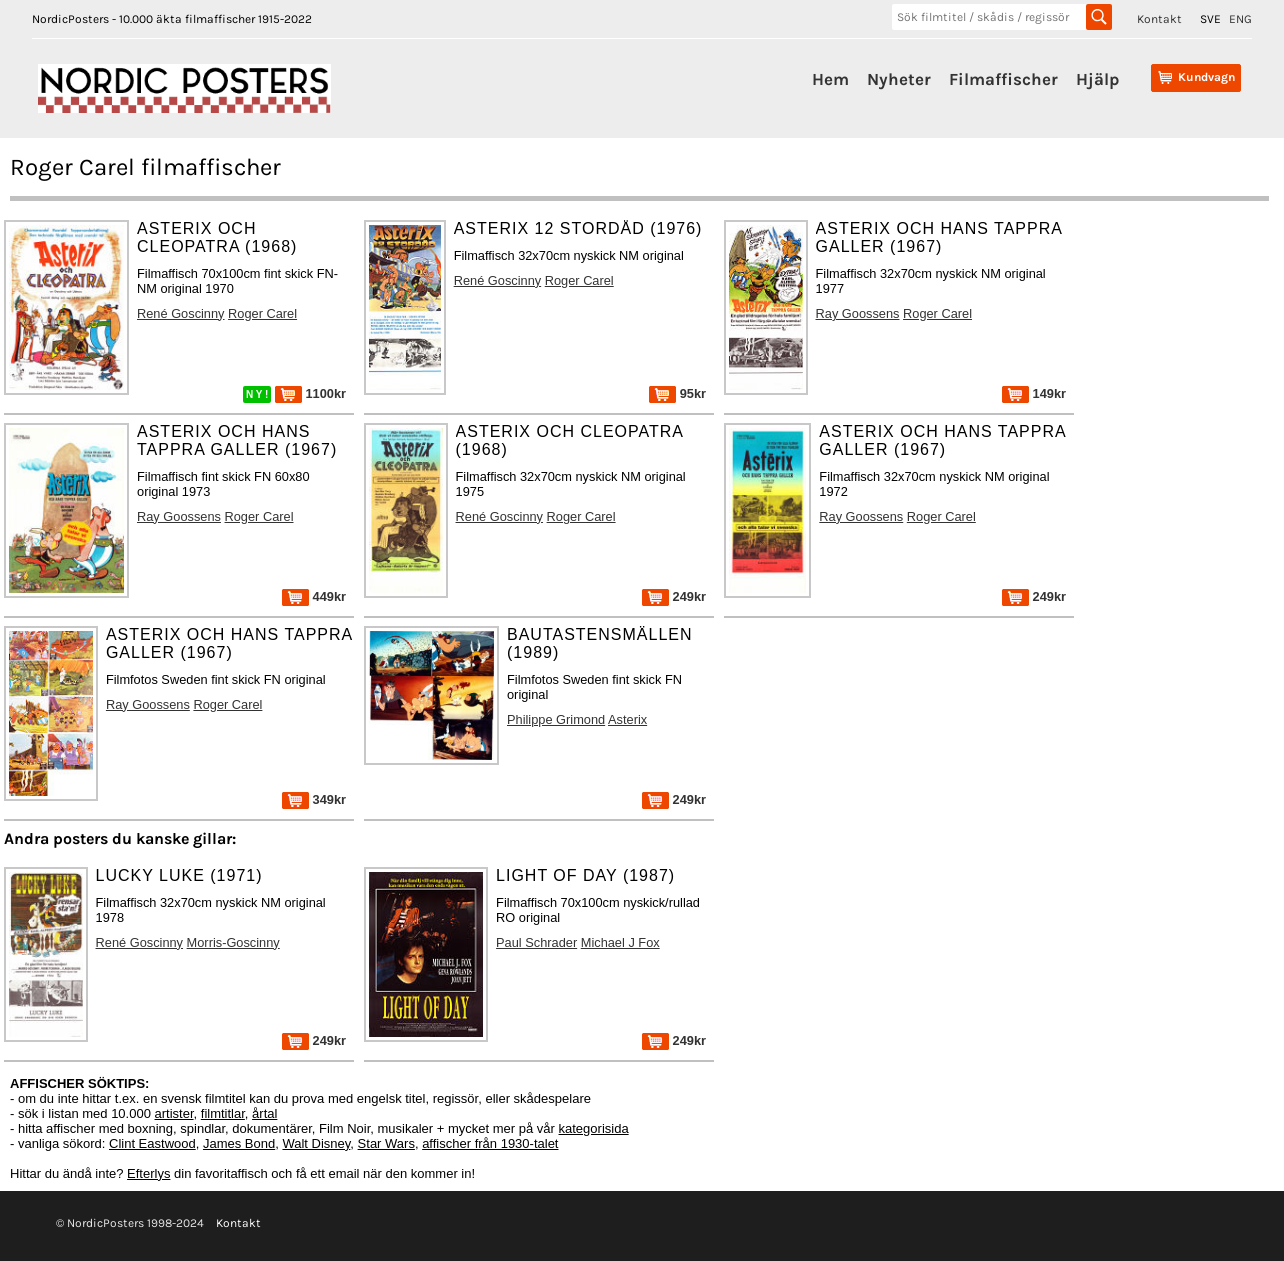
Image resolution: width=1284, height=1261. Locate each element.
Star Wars (386, 1143)
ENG (1240, 19)
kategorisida (594, 1128)
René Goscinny (181, 313)
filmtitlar (223, 1113)
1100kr (310, 393)
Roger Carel (262, 313)
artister (174, 1113)
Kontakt (1159, 19)
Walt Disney (316, 1143)
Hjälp (1097, 79)
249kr (674, 596)
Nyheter (899, 79)
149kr (1034, 393)
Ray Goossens (858, 313)
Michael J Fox (620, 942)
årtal (264, 1113)
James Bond (239, 1143)
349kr (314, 799)
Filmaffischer (1003, 79)
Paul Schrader (536, 942)
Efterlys (148, 1173)
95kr (677, 393)
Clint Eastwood (152, 1143)
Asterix (627, 719)
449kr (314, 596)
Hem (830, 79)
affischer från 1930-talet (490, 1143)
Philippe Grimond (556, 719)
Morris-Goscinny (233, 942)
